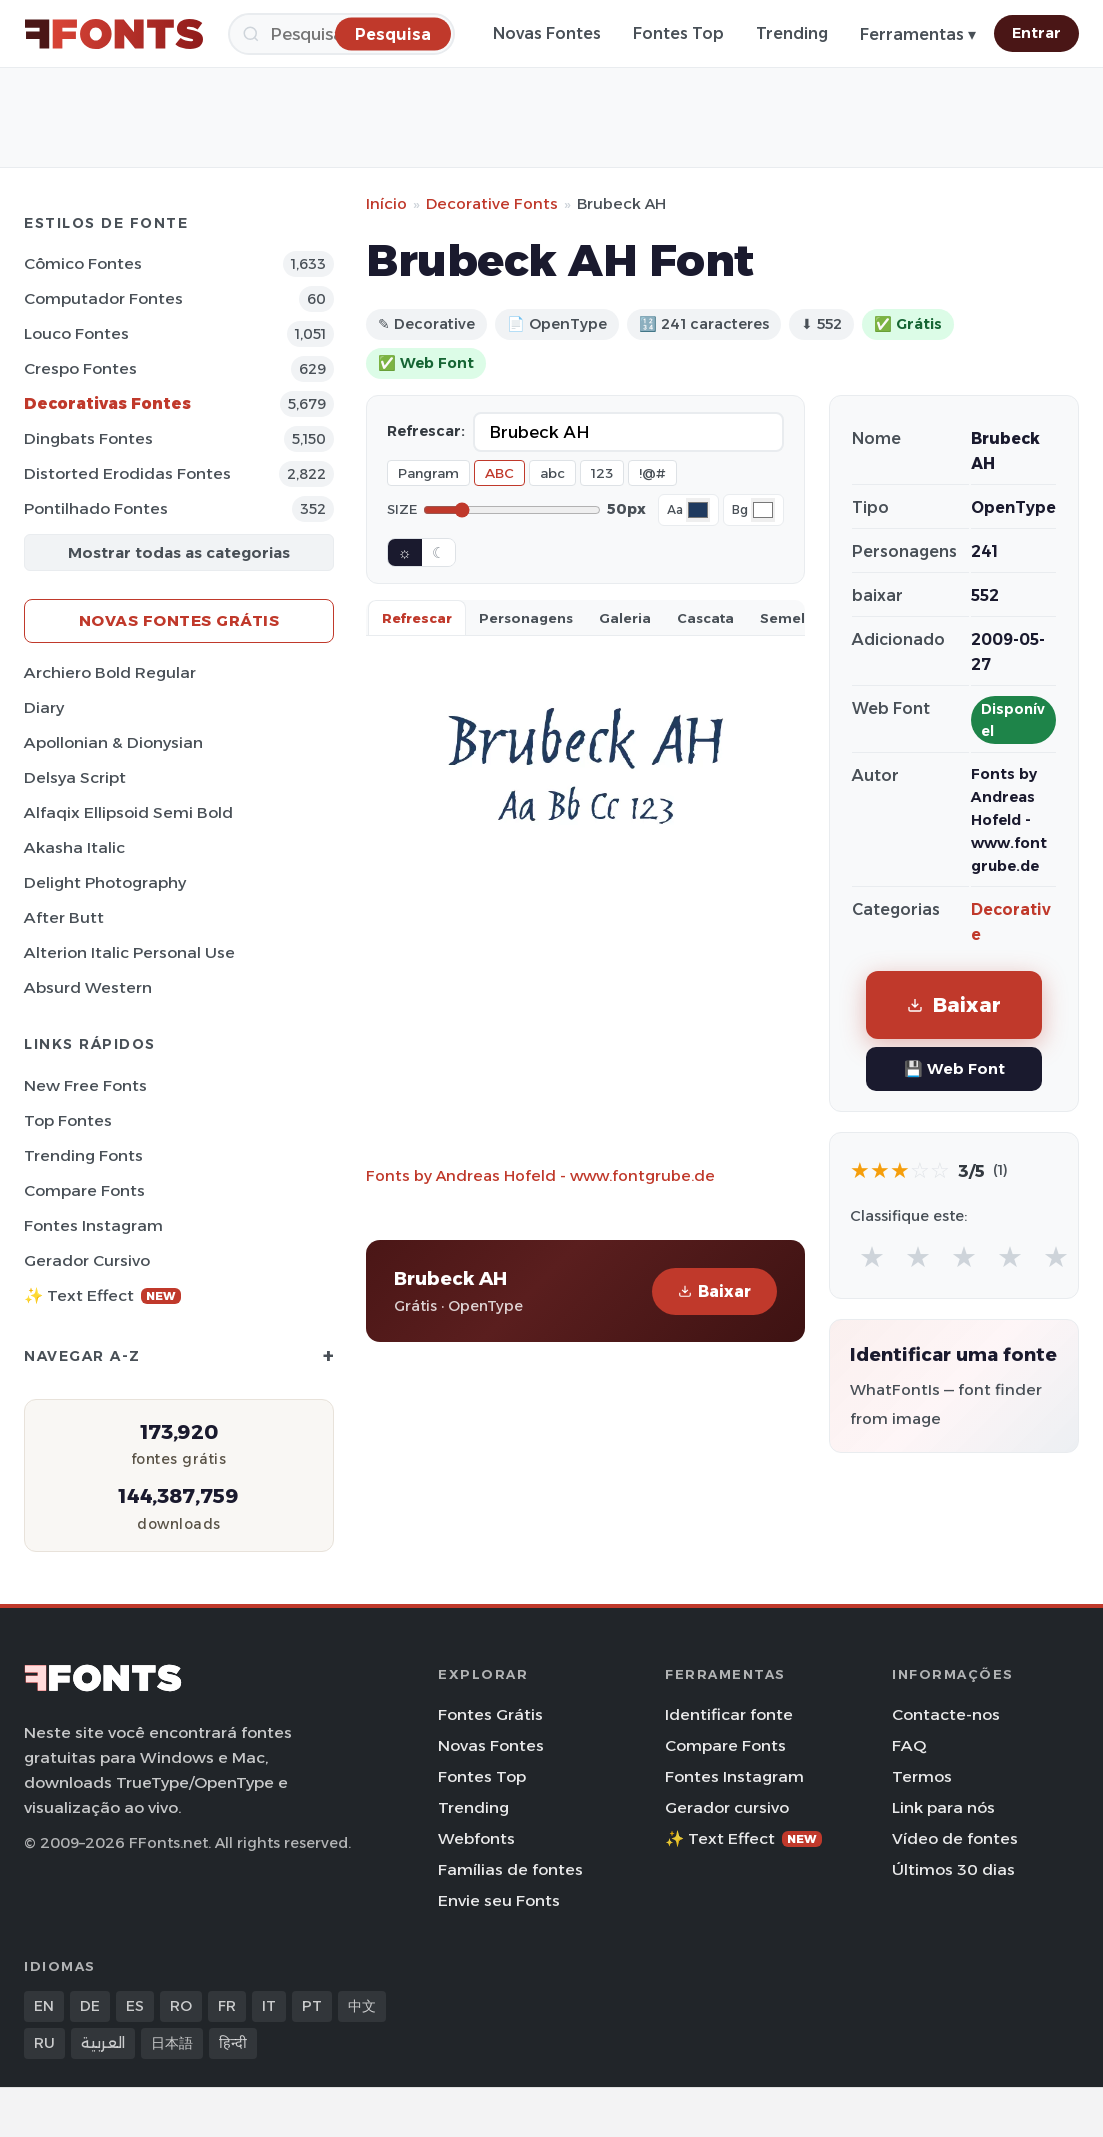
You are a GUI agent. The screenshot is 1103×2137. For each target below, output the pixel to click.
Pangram (428, 473)
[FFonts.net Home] (114, 34)
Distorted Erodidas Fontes (127, 473)
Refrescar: (426, 431)
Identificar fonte (729, 1714)
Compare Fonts (84, 1190)
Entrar (1036, 33)
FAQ (909, 1745)
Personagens (526, 618)
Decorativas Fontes (107, 403)
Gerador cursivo (87, 1260)
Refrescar (417, 618)
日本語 (172, 2043)
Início (386, 203)
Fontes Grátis (490, 1714)
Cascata (705, 618)
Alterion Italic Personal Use (129, 952)
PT (312, 2006)
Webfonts (476, 1838)
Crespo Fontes (80, 368)
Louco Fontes (76, 333)
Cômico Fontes (83, 263)
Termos (922, 1776)
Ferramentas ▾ (918, 34)
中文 (362, 2006)
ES (135, 2006)
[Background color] (763, 510)
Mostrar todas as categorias (179, 552)
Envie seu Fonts (499, 1900)
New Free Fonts (85, 1085)
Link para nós (943, 1807)
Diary (44, 707)
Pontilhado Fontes (96, 508)
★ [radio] (872, 1256)
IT (269, 2006)
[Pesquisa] (393, 33)
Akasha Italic (74, 847)
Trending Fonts (83, 1155)
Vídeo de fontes (955, 1838)
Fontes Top (678, 33)
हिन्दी (233, 2043)
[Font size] (512, 510)
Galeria (625, 618)
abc (552, 473)
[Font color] (698, 510)
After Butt (64, 917)
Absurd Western (88, 987)
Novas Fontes (547, 33)
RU (44, 2043)
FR (227, 2006)
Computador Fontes (103, 298)
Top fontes (68, 1120)
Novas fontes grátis (179, 620)
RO (181, 2006)
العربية (103, 2043)
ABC (499, 473)
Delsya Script (75, 777)
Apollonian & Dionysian (113, 742)
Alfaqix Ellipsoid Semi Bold (128, 812)
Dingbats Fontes (88, 438)
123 (602, 473)
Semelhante (803, 618)
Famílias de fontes (510, 1869)
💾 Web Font (954, 1068)
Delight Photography (105, 882)
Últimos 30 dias (953, 1869)
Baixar (714, 1291)
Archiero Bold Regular (110, 672)
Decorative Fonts (492, 203)
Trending (792, 33)
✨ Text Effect (102, 1295)
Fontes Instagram (93, 1225)
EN (44, 2006)
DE (90, 2006)
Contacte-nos (946, 1714)
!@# (652, 473)
